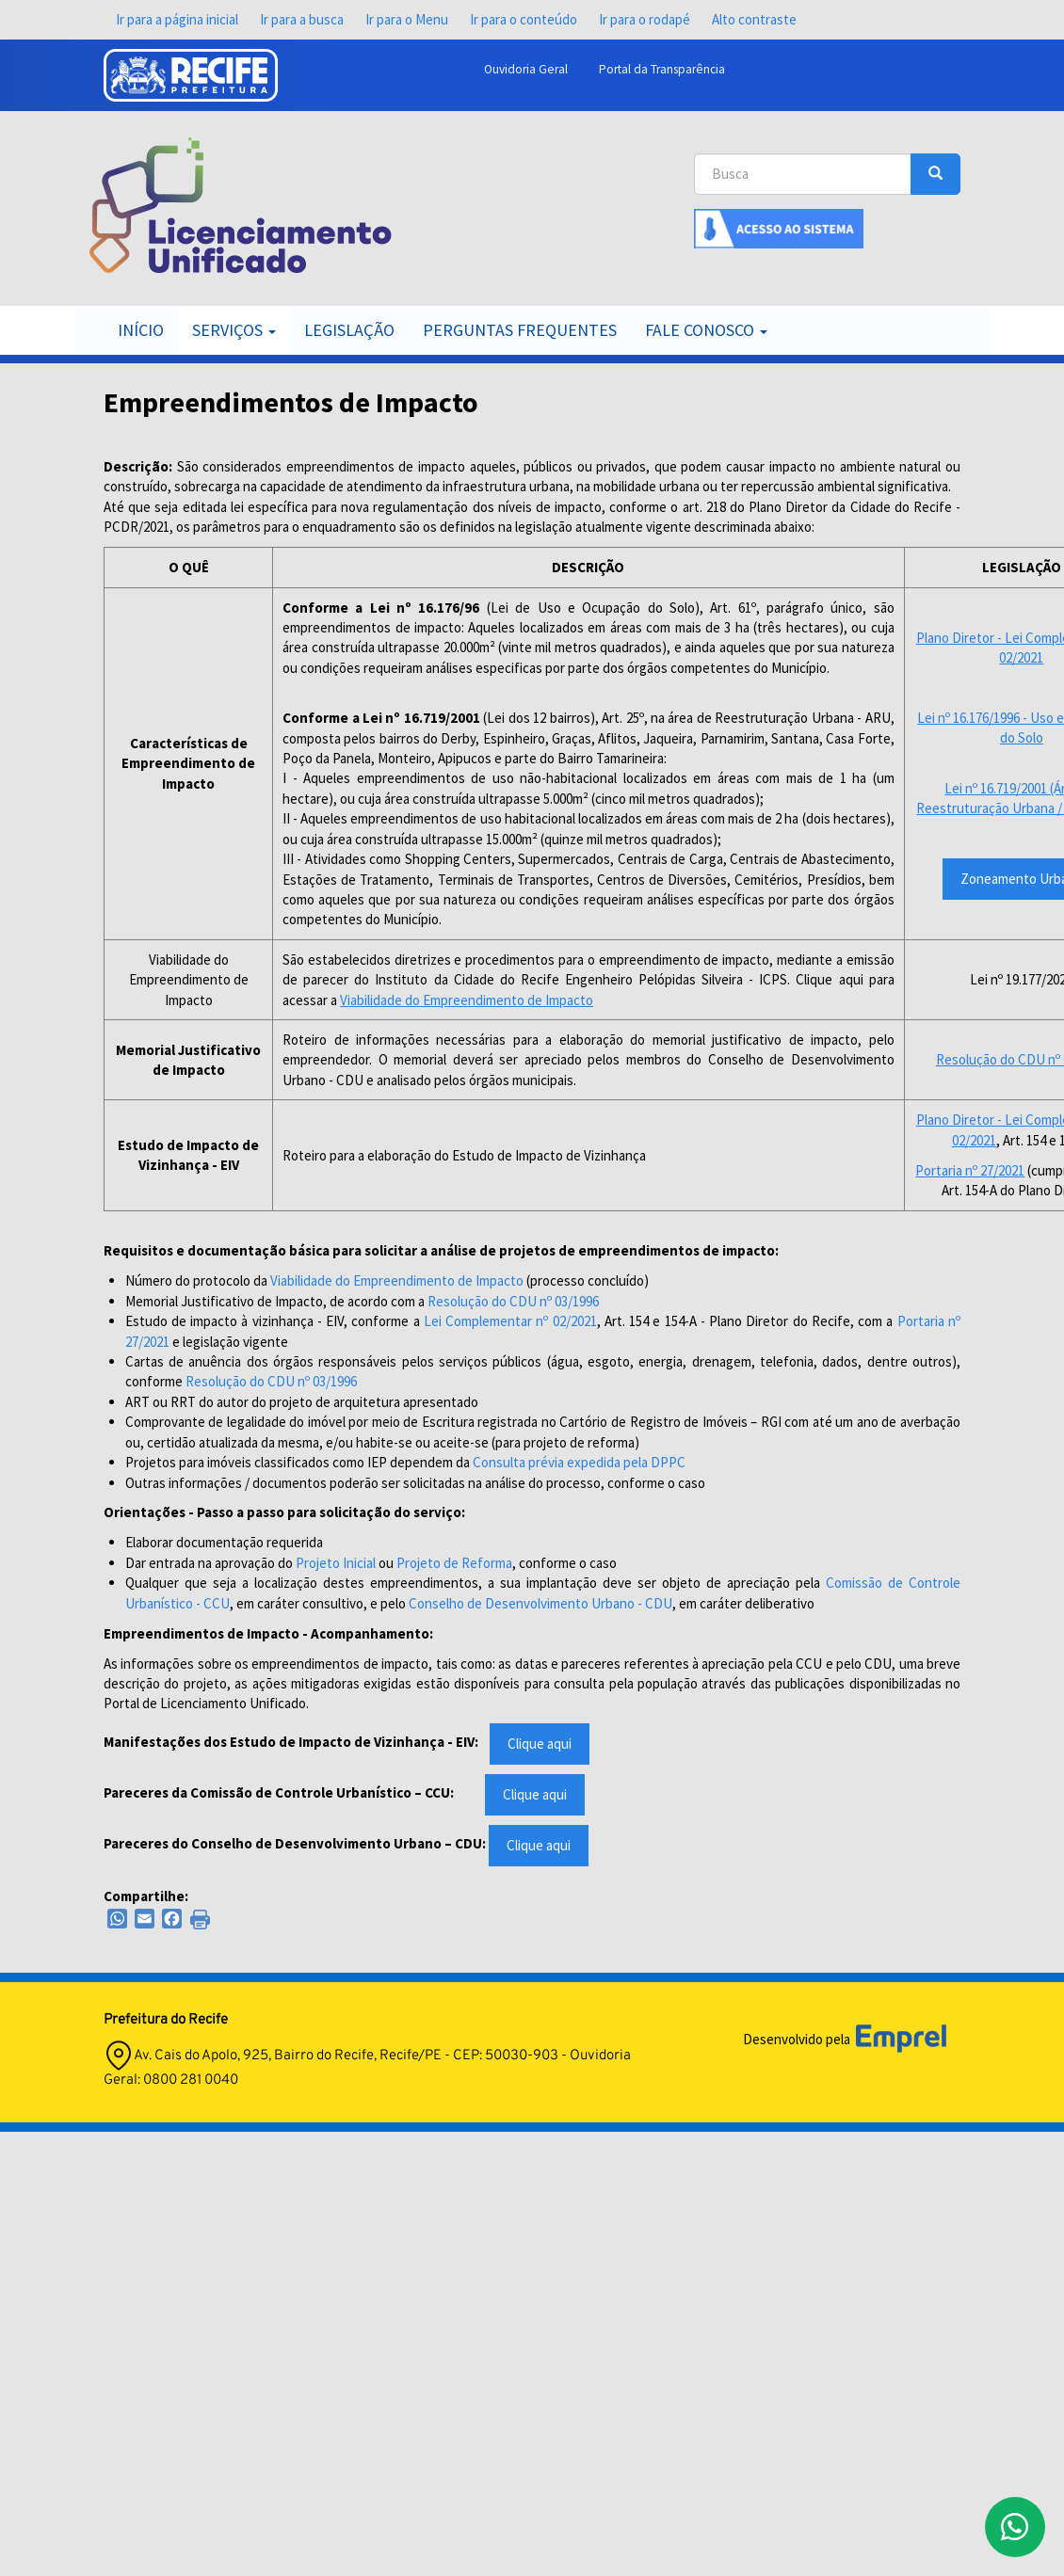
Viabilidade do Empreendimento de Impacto (466, 1000)
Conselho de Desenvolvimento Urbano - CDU (540, 1603)
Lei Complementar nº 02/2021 (510, 1321)
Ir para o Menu (406, 19)
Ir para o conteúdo (523, 19)
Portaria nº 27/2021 (969, 1170)
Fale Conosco (706, 330)
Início (141, 330)
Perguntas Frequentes (520, 330)
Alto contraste (754, 19)
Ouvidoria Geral (526, 69)
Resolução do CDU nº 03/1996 (513, 1301)
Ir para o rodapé (644, 19)
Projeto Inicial (336, 1563)
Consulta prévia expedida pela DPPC (579, 1462)
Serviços (234, 330)
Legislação (349, 330)
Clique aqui (540, 1743)
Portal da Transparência (662, 69)
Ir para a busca (302, 19)
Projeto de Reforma (454, 1563)
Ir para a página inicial (177, 19)
